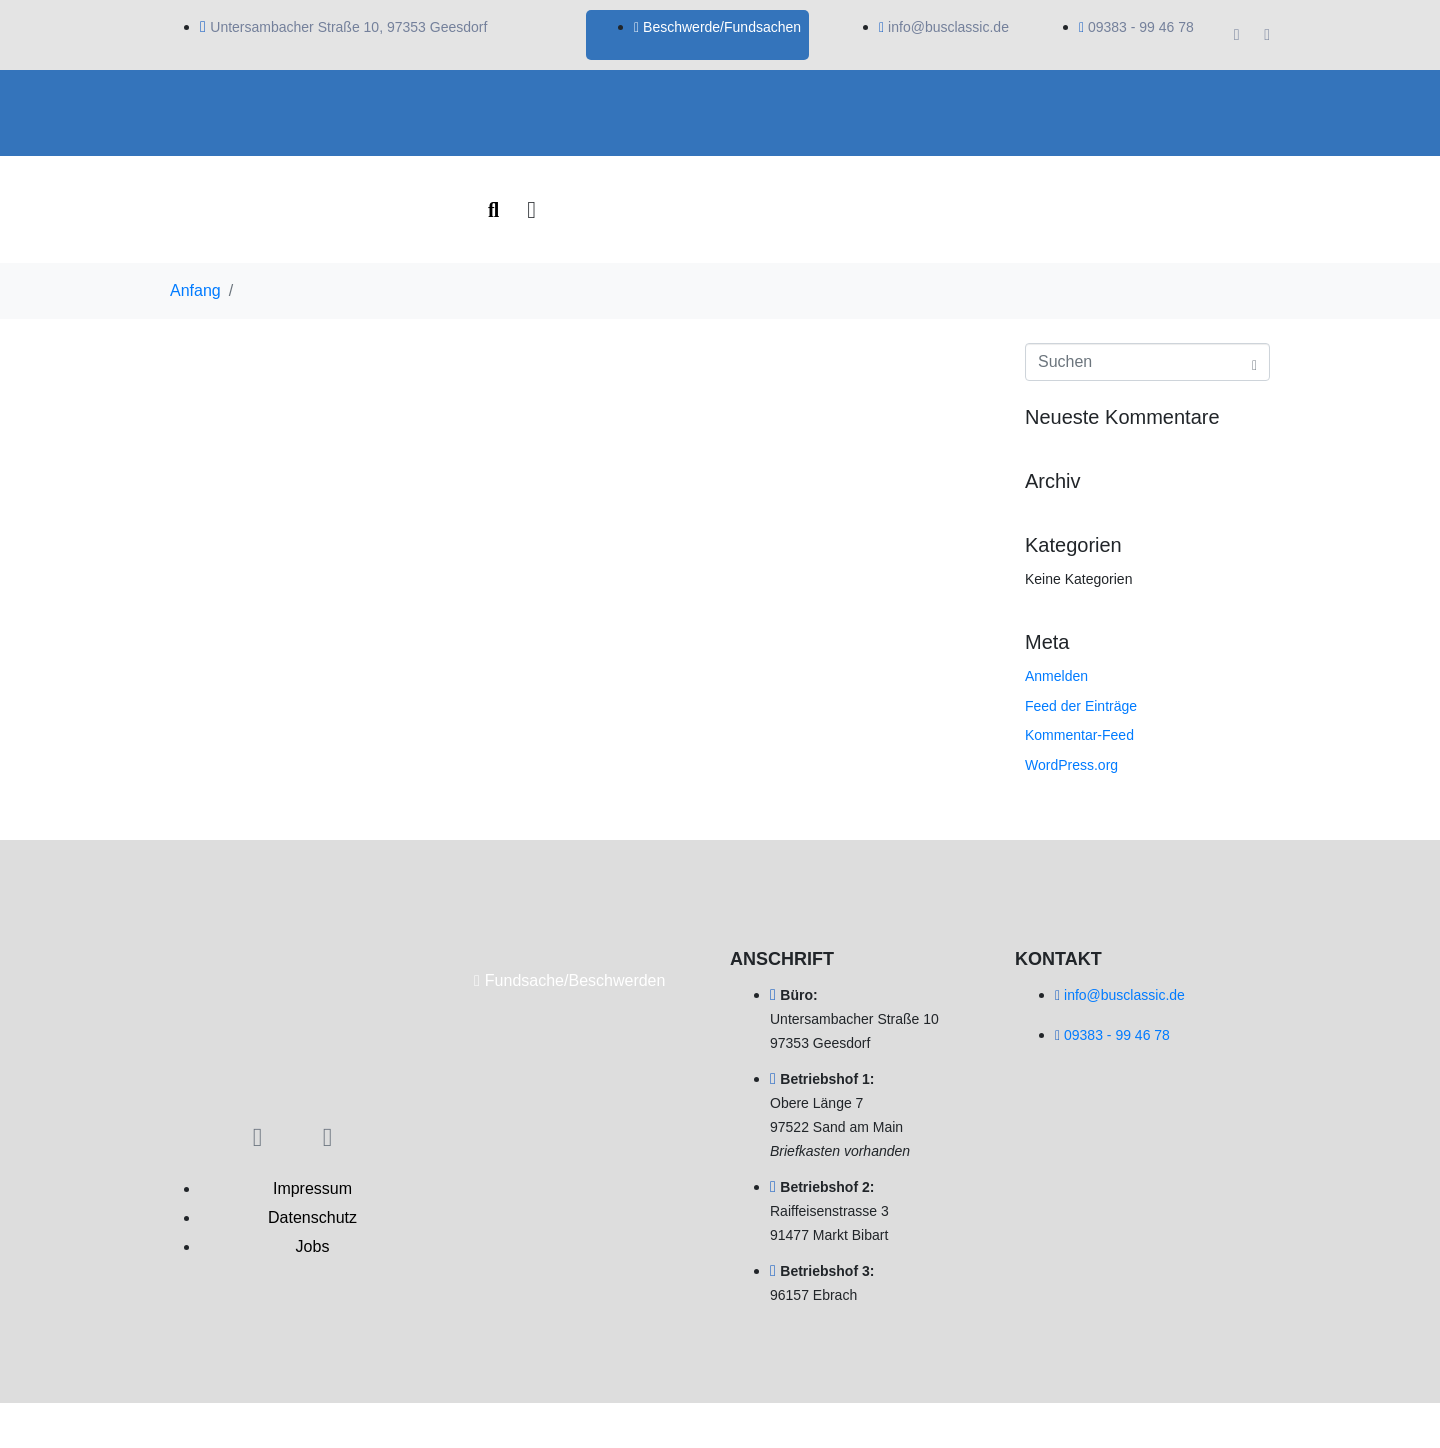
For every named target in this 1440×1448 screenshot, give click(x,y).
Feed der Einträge (1081, 706)
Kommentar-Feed (1079, 735)
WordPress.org (1071, 765)
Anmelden (1056, 676)
